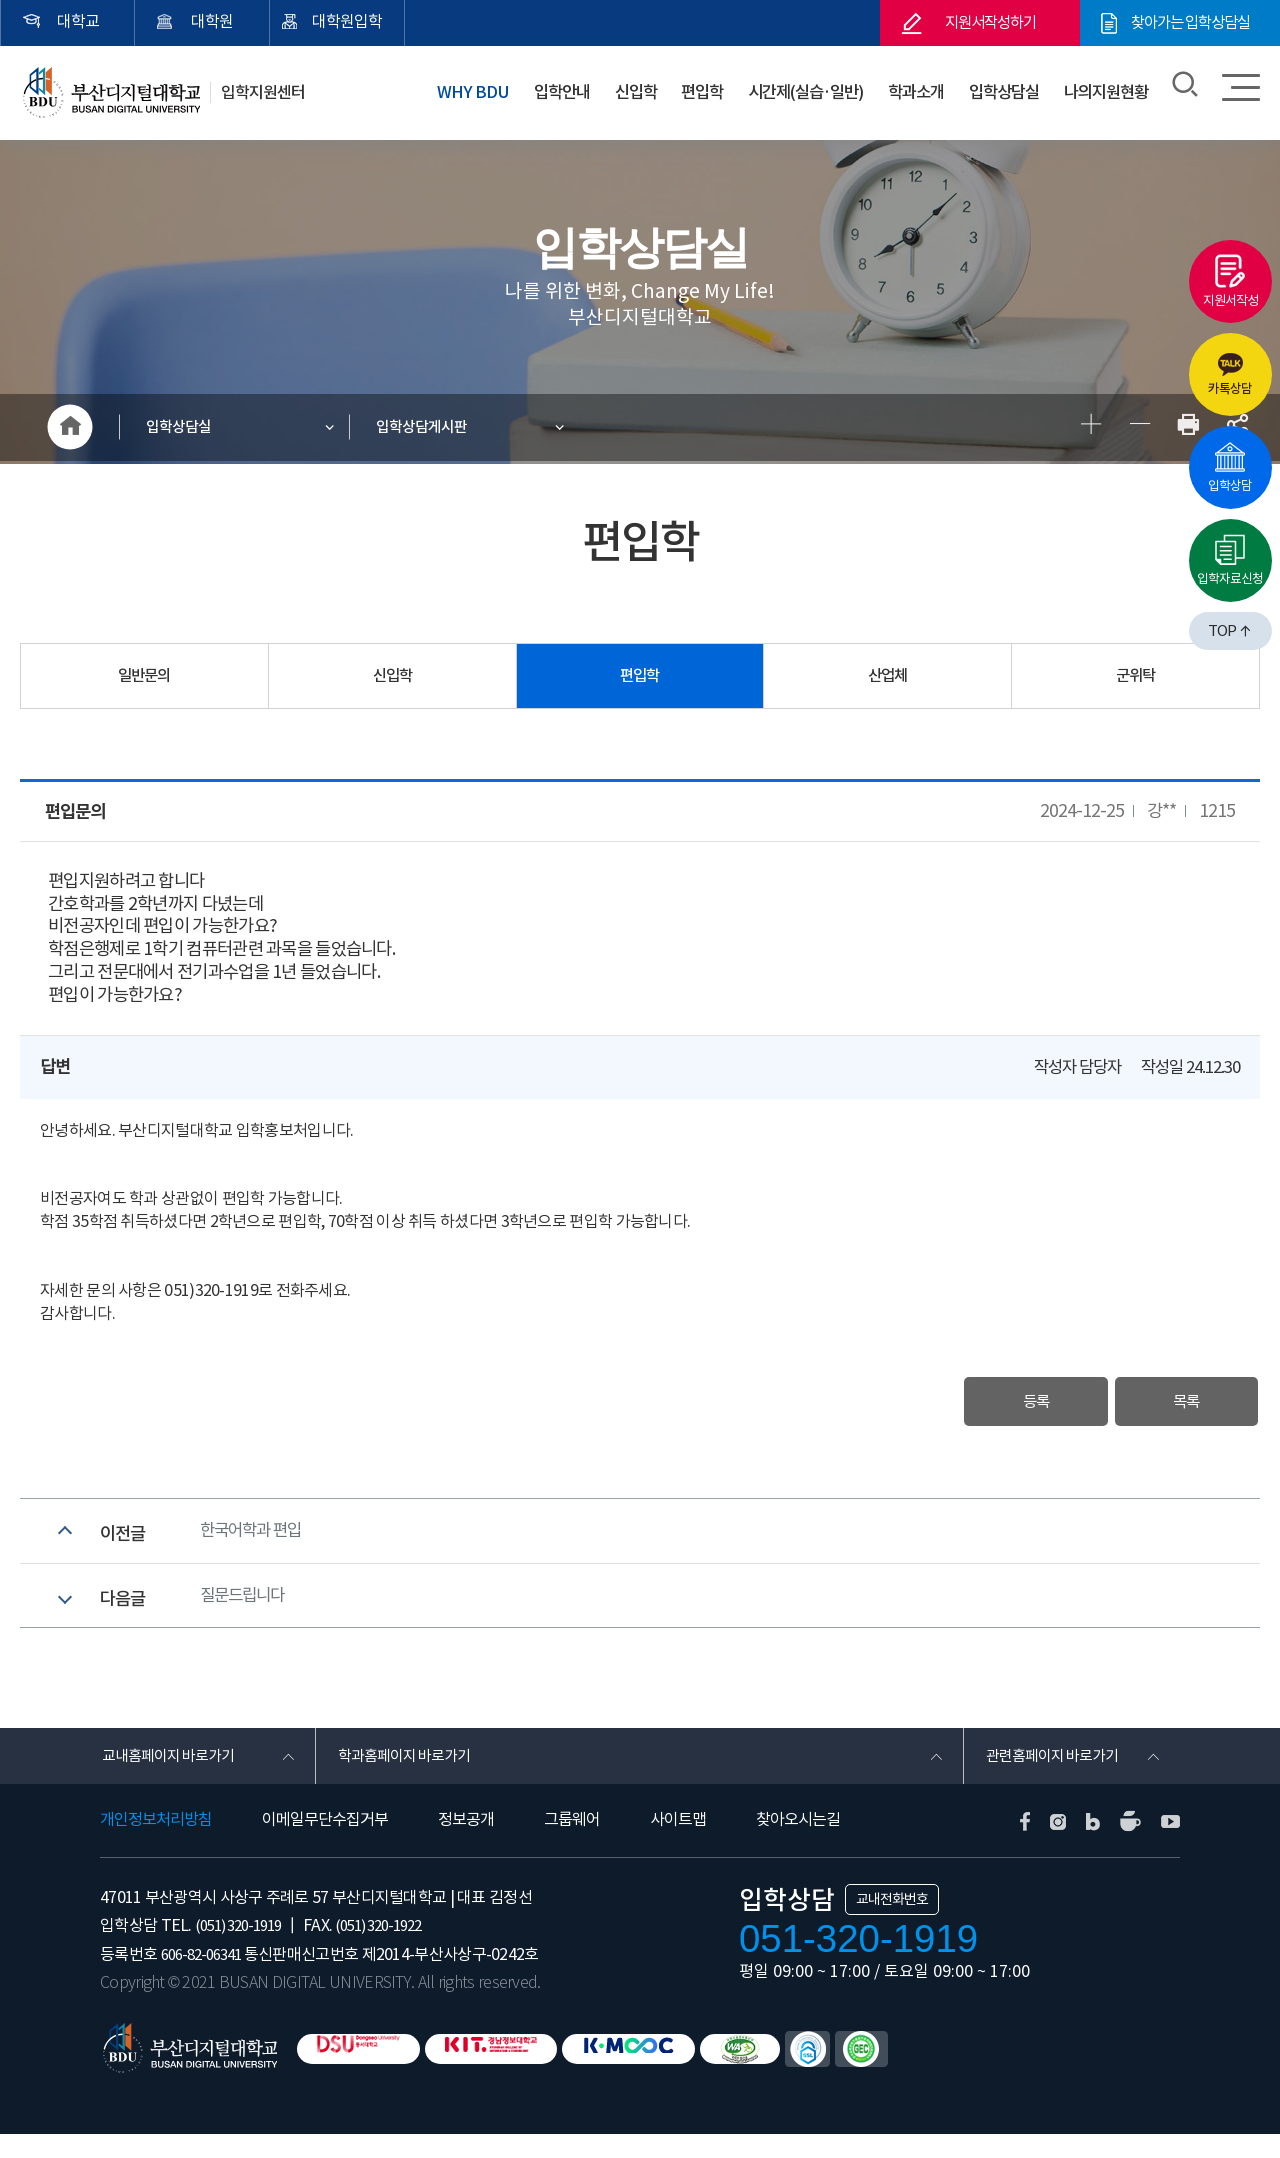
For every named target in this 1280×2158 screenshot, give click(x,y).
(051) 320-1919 (243, 1949)
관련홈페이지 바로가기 (1055, 1777)
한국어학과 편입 (254, 1540)
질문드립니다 (245, 1611)
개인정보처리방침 (156, 1843)
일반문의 (144, 679)
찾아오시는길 (798, 1843)
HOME (70, 429)
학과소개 (914, 89)
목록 (1178, 1406)
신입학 (627, 89)
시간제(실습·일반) (799, 89)
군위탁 (1136, 679)
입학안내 (555, 89)
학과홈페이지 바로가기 (407, 1777)
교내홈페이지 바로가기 (171, 1777)
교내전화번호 (892, 1923)
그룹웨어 (572, 1843)
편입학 (693, 89)
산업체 (888, 679)
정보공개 (466, 1843)
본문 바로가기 (0, 0)
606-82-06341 (206, 1978)
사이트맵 (678, 1843)
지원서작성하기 (990, 23)
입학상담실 (1001, 89)
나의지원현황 (1105, 89)
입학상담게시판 (425, 428)
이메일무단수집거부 (325, 1843)
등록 (1011, 1406)
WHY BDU (468, 89)
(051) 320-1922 (394, 1949)
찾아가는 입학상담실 (1190, 23)
